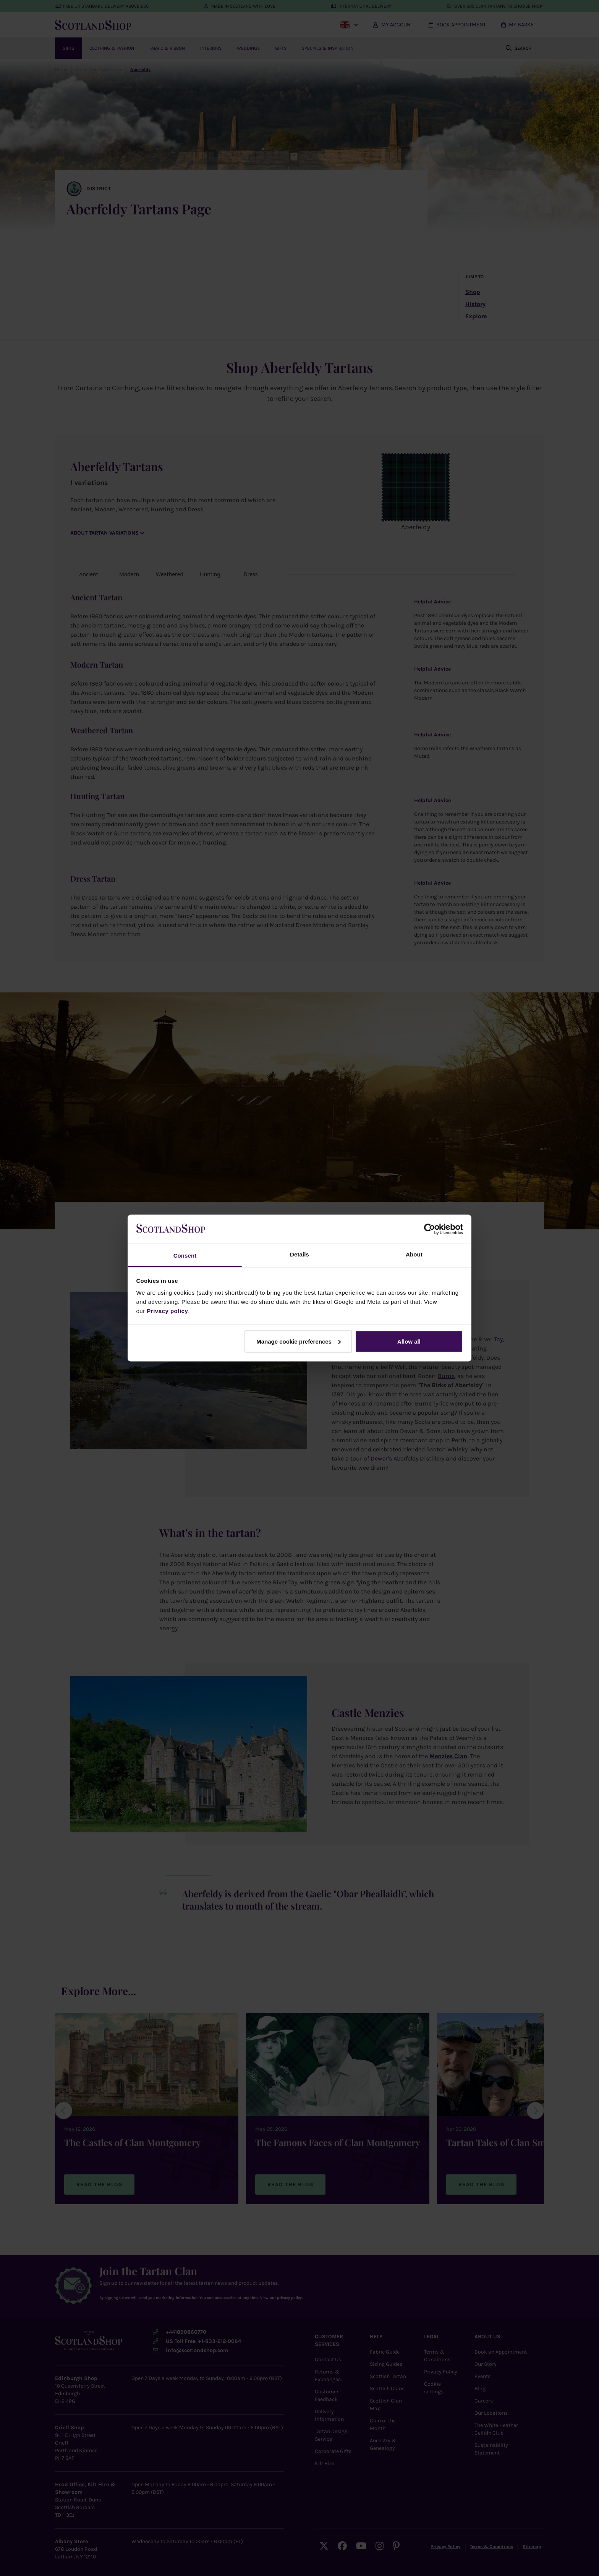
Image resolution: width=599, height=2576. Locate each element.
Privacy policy (167, 1311)
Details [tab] (299, 1254)
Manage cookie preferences (298, 1341)
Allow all (409, 1341)
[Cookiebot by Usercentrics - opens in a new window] (429, 1229)
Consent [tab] (185, 1255)
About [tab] (414, 1254)
